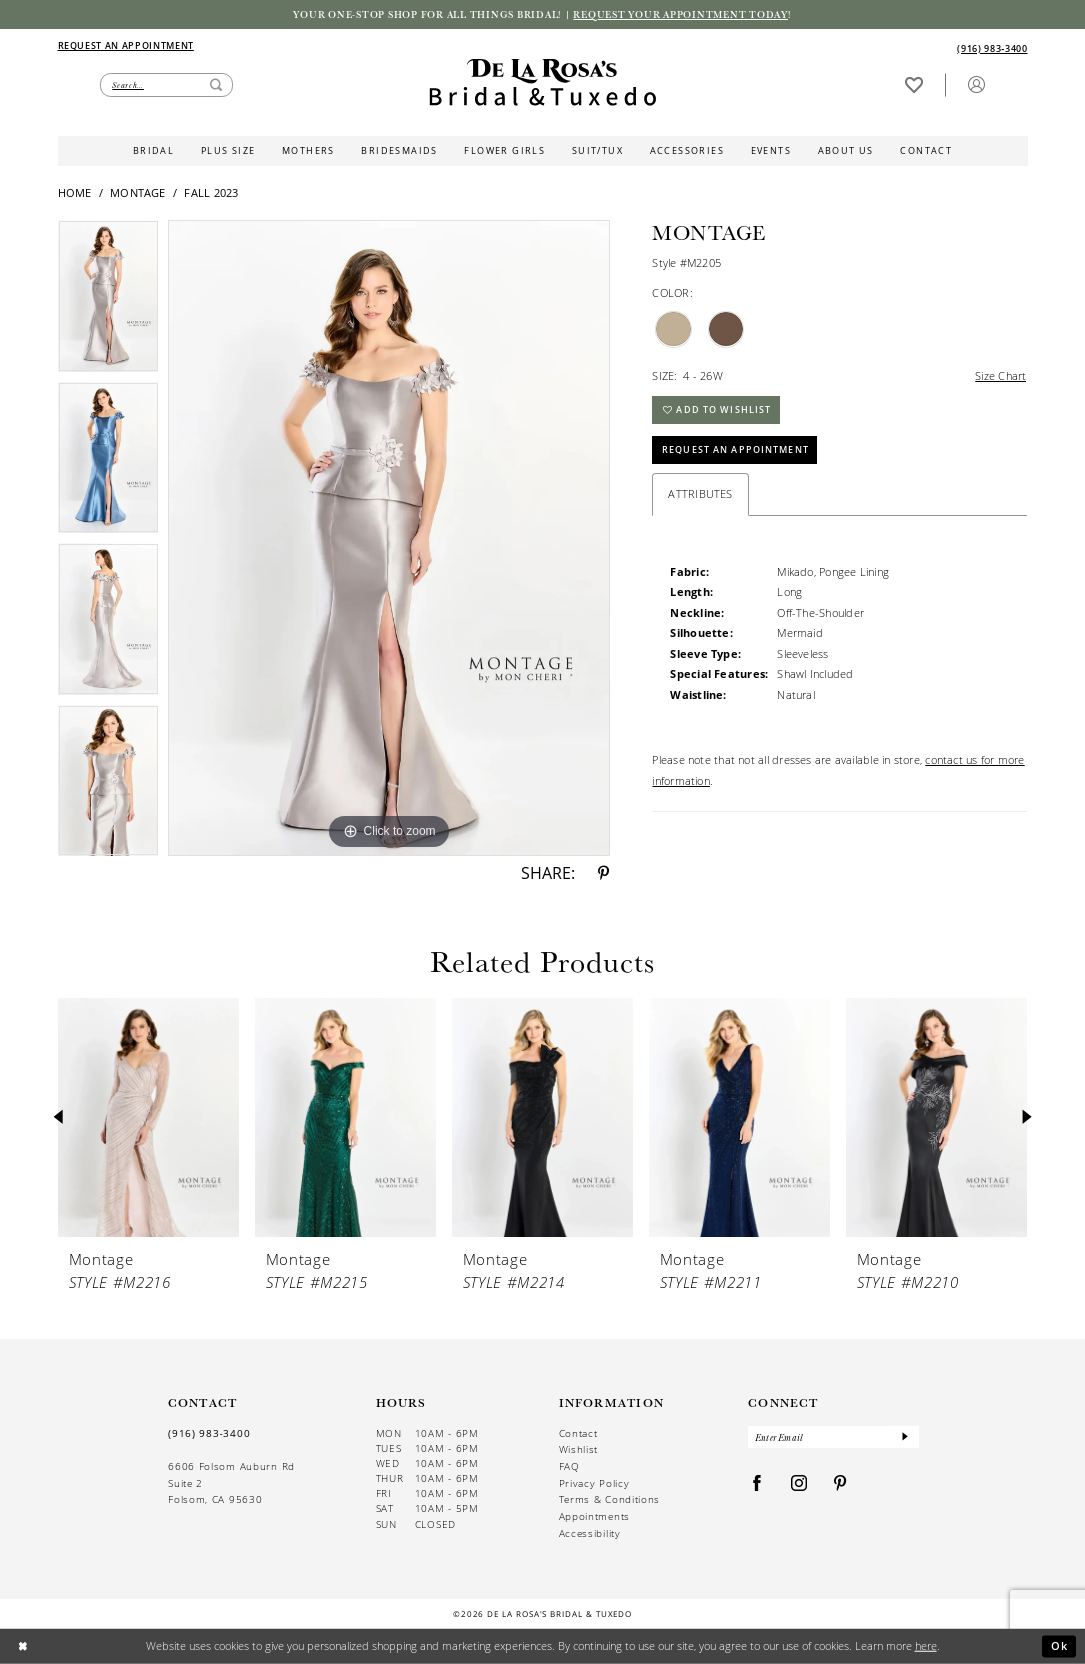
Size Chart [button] (1000, 375)
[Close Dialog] (22, 1646)
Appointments (594, 1516)
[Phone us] (993, 48)
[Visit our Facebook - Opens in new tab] (757, 1484)
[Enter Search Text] (166, 85)
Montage (138, 193)
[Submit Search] (216, 85)
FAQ (569, 1466)
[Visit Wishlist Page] (913, 84)
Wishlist (579, 1449)
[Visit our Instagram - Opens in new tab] (799, 1484)
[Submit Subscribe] (904, 1437)
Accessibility (590, 1533)
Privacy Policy (594, 1483)
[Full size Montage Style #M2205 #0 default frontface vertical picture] (389, 538)
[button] (976, 84)
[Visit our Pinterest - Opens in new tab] (840, 1484)
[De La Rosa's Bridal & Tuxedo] (542, 83)
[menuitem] (300, 46)
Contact (578, 1433)
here (926, 1645)
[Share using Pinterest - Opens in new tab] (603, 874)
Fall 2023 (211, 193)
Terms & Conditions (610, 1499)
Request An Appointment (735, 450)
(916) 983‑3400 (209, 1433)
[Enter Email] (833, 1437)
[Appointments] (126, 45)
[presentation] (149, 1118)
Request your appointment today (680, 14)
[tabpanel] (108, 301)
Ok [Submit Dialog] (1060, 1645)
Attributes (700, 494)
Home (75, 193)
